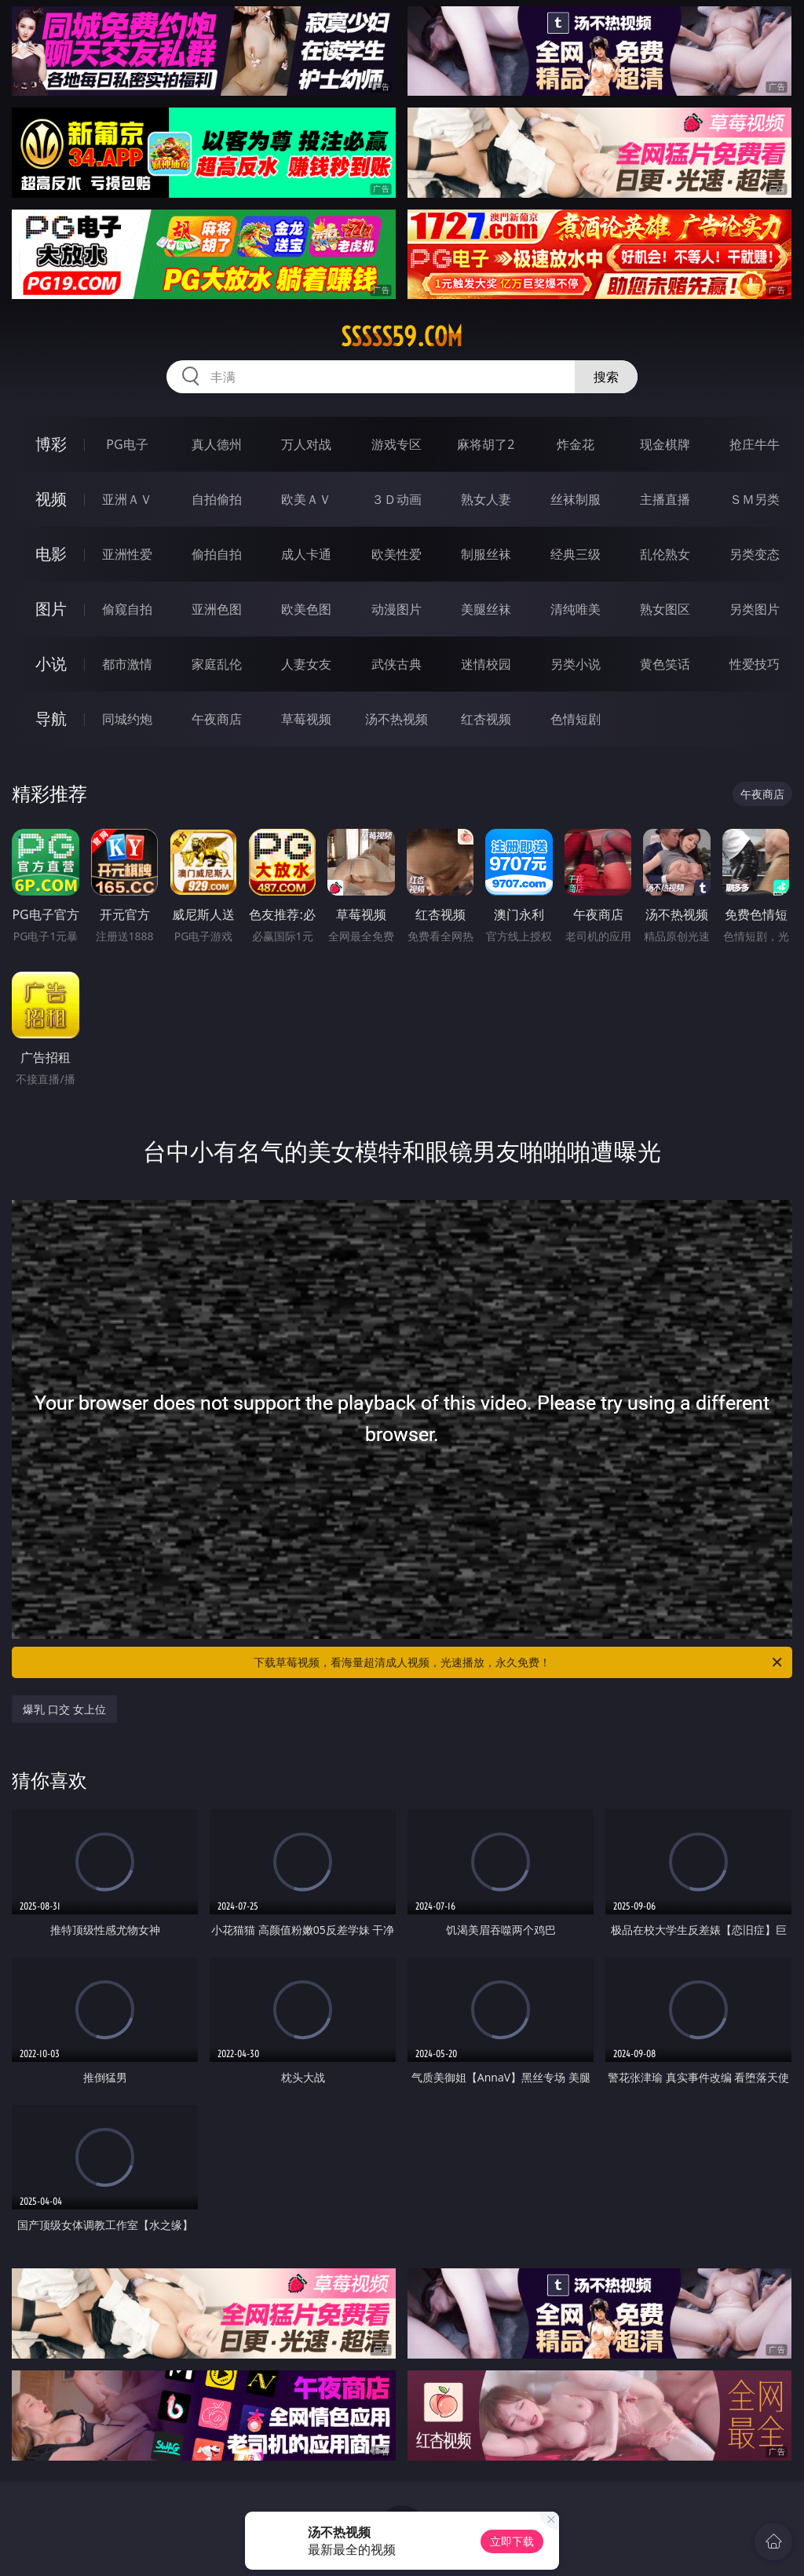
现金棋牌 (665, 444)
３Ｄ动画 (396, 499)
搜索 (606, 376)
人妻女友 (306, 664)
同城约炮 (127, 719)
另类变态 (754, 554)
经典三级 (575, 554)
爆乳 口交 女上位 (64, 1709)
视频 (51, 498)
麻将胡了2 (485, 444)
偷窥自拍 (127, 609)
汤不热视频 (396, 719)
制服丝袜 (486, 554)
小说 (51, 663)
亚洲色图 (217, 609)
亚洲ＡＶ (127, 499)
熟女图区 (665, 609)
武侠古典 (396, 664)
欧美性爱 (396, 554)
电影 (51, 553)
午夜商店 (217, 719)
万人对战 (306, 444)
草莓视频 (306, 719)
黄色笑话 (665, 664)
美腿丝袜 (486, 609)
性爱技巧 (754, 664)
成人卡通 (306, 554)
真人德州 (217, 444)
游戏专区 (396, 444)
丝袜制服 (575, 499)
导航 (51, 718)
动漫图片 (396, 609)
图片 (51, 608)
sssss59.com (401, 336)
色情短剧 (575, 719)
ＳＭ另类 (754, 499)
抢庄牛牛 (754, 444)
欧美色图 (306, 609)
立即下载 (512, 2541)
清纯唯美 (575, 609)
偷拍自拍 (217, 554)
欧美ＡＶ (306, 499)
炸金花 (575, 444)
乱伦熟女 (665, 554)
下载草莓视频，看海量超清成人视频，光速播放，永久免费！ (519, 1662)
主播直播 (665, 499)
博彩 (51, 443)
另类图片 (754, 609)
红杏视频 (486, 719)
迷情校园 (486, 664)
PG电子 (127, 444)
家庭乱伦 (217, 664)
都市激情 (127, 664)
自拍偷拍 (217, 499)
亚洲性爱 (127, 554)
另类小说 (575, 664)
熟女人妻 (486, 499)
